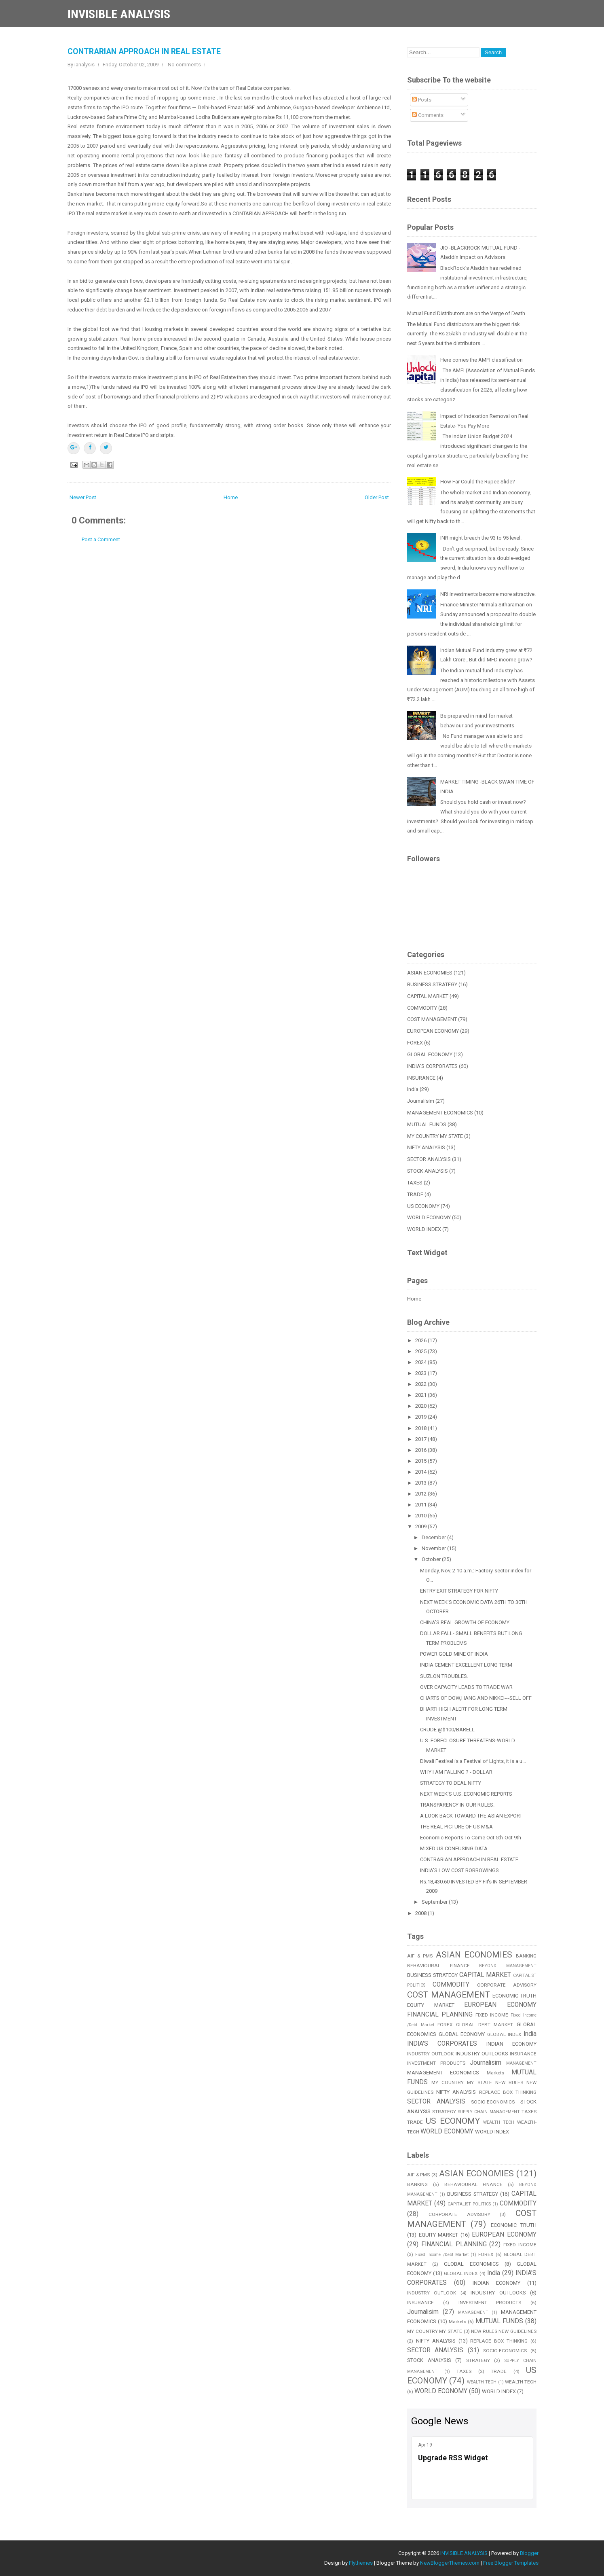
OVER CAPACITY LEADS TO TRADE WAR (466, 1687)
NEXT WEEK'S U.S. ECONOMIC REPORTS (466, 1794)
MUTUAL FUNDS (426, 1124)
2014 (421, 1472)
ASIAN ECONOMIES (429, 973)
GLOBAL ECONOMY (429, 1054)
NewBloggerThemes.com (449, 2563)
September (435, 1902)
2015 (421, 1461)
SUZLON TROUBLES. (444, 1676)
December (434, 1537)
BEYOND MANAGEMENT (507, 1965)
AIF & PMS (420, 1956)
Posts (421, 100)
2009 (421, 1526)
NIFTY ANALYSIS (426, 1147)
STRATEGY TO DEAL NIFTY (450, 1783)
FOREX (415, 1043)
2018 (421, 1428)
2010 (421, 1516)
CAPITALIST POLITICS (469, 2204)
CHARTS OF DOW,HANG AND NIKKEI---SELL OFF (476, 1698)
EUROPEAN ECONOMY (433, 1031)
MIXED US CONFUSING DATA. (454, 1848)
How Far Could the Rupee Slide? (477, 482)
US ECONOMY (423, 1206)
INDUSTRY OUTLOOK (430, 2054)
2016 (421, 1450)
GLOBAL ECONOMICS (471, 2264)
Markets (495, 2073)
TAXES (414, 1183)
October (432, 1559)
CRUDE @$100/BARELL (447, 1730)
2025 (421, 1351)
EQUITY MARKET (430, 2005)
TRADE (415, 1194)
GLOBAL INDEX (504, 2034)
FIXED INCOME (492, 2015)
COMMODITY (422, 1008)
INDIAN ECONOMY (511, 2044)
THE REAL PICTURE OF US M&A (456, 1827)
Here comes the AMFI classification (481, 360)
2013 (421, 1483)
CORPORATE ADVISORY (506, 1985)
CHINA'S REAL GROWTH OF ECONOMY (464, 1622)
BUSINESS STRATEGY (432, 984)
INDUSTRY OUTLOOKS (482, 2054)
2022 (421, 1384)
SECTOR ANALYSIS (429, 1159)
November (434, 1548)
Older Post (377, 497)
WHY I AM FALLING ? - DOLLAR (456, 1772)
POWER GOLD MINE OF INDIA (454, 1654)
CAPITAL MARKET (427, 996)
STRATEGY (444, 2111)
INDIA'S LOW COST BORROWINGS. (460, 1870)
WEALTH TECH (498, 2122)
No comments (184, 64)
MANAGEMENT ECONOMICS (440, 1113)
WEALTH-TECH (520, 2382)
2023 (421, 1373)
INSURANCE (421, 1078)
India (412, 1089)
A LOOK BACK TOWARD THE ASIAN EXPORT (471, 1816)
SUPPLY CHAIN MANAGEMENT (489, 2111)
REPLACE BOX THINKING (507, 2092)
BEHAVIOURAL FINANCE (438, 1965)
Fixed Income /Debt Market (442, 2254)
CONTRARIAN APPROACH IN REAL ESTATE (144, 51)
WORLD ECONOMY (429, 1217)
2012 (421, 1494)
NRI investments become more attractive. (488, 594)
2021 (421, 1395)
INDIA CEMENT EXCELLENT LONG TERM (466, 1665)
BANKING (526, 1956)
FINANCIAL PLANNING (440, 2014)
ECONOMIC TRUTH (514, 1996)
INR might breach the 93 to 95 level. (481, 538)
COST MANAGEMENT (432, 1019)
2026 (421, 1340)
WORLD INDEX (424, 1229)
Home (231, 497)
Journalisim (420, 1101)
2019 (421, 1417)
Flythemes (361, 2563)
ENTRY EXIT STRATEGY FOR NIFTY (459, 1591)
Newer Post (83, 497)
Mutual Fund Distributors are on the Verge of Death (466, 313)
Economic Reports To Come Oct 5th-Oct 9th (470, 1838)
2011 (421, 1505)
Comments (427, 115)
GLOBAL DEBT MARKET (484, 2024)
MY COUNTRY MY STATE (435, 1136)
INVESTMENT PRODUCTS (436, 2063)
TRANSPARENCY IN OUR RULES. (457, 1805)
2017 (421, 1439)
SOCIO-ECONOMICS (493, 2102)
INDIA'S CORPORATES (432, 1066)
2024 (421, 1362)
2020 (421, 1406)
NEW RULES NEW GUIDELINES (503, 2331)
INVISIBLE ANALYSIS (119, 14)
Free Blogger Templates (511, 2563)
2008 (421, 1913)
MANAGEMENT (521, 2063)
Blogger (529, 2553)
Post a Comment (101, 539)
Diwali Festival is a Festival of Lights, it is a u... (473, 1761)
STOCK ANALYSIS (427, 1171)
